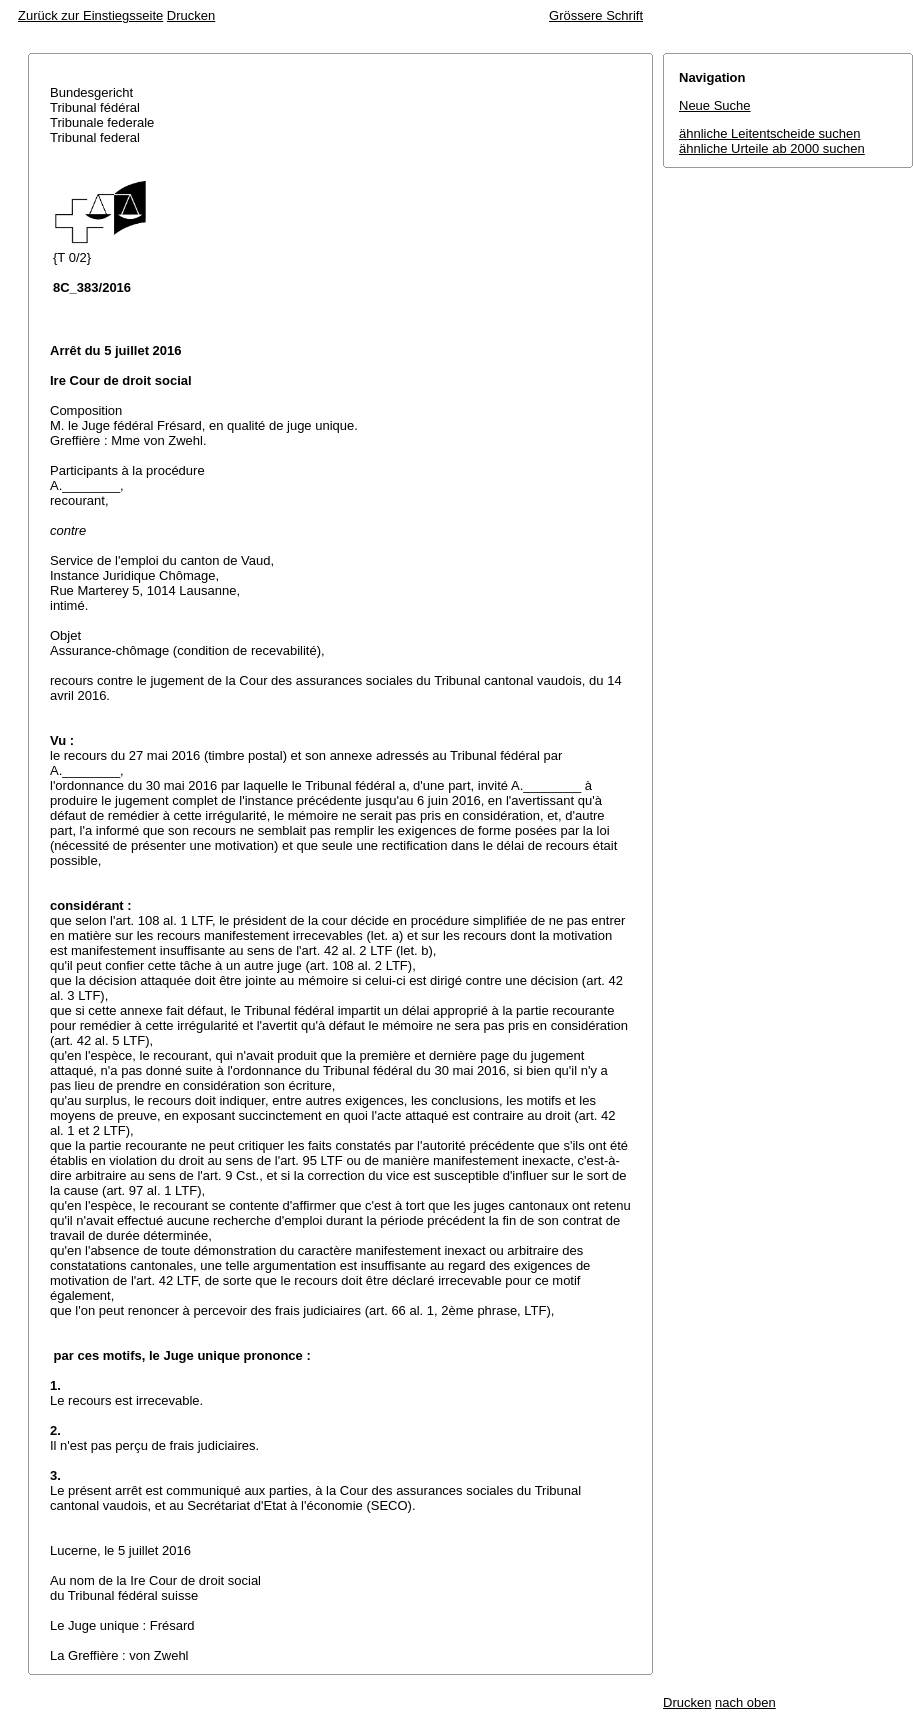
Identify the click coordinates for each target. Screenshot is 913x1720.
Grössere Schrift (596, 15)
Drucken (191, 15)
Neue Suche (715, 105)
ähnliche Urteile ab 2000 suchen (772, 148)
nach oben (745, 1702)
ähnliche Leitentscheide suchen (769, 133)
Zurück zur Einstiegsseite (90, 15)
